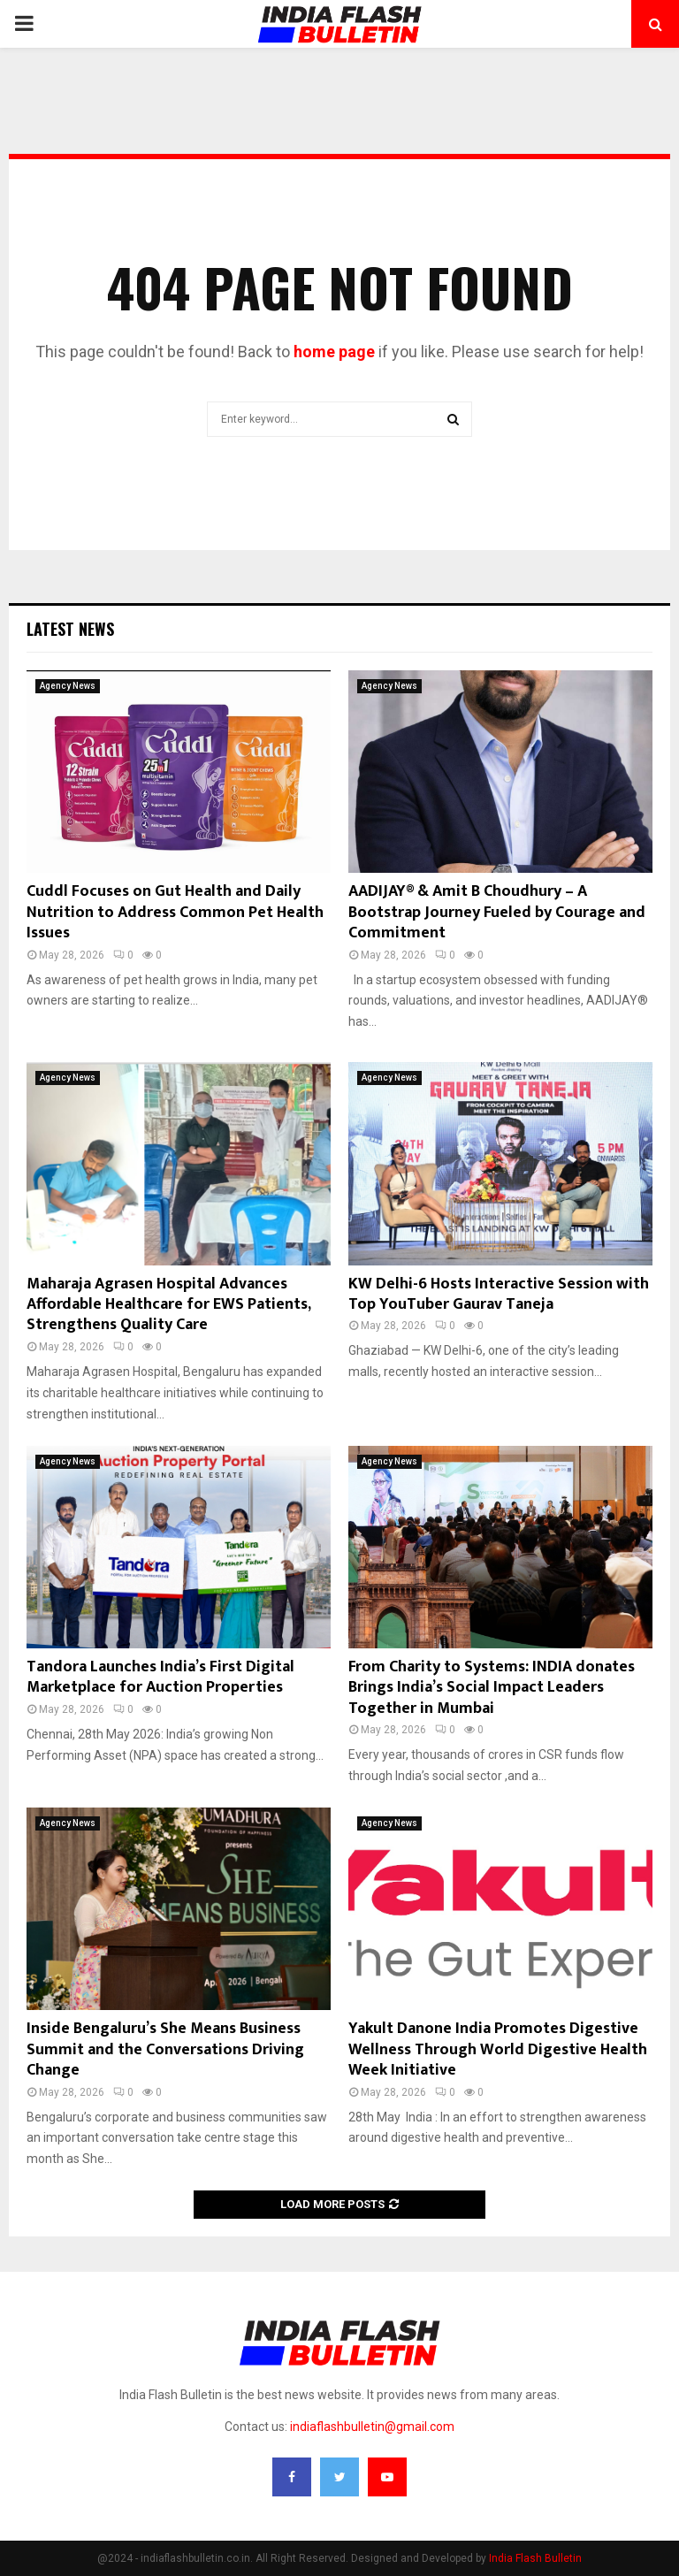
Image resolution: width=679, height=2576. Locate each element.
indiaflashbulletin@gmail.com (372, 2426)
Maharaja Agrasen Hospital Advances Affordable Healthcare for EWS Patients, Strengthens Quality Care (168, 1305)
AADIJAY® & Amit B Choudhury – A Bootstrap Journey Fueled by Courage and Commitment (496, 912)
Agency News (67, 686)
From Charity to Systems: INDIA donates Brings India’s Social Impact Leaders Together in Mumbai (491, 1688)
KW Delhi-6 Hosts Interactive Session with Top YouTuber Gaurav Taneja (498, 1294)
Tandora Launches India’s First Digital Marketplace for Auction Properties (160, 1677)
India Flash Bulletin (535, 2558)
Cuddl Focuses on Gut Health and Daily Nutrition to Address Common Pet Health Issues (175, 912)
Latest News (70, 628)
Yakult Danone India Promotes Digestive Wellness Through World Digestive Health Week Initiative (497, 2049)
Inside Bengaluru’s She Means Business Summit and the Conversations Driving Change (165, 2049)
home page (334, 351)
